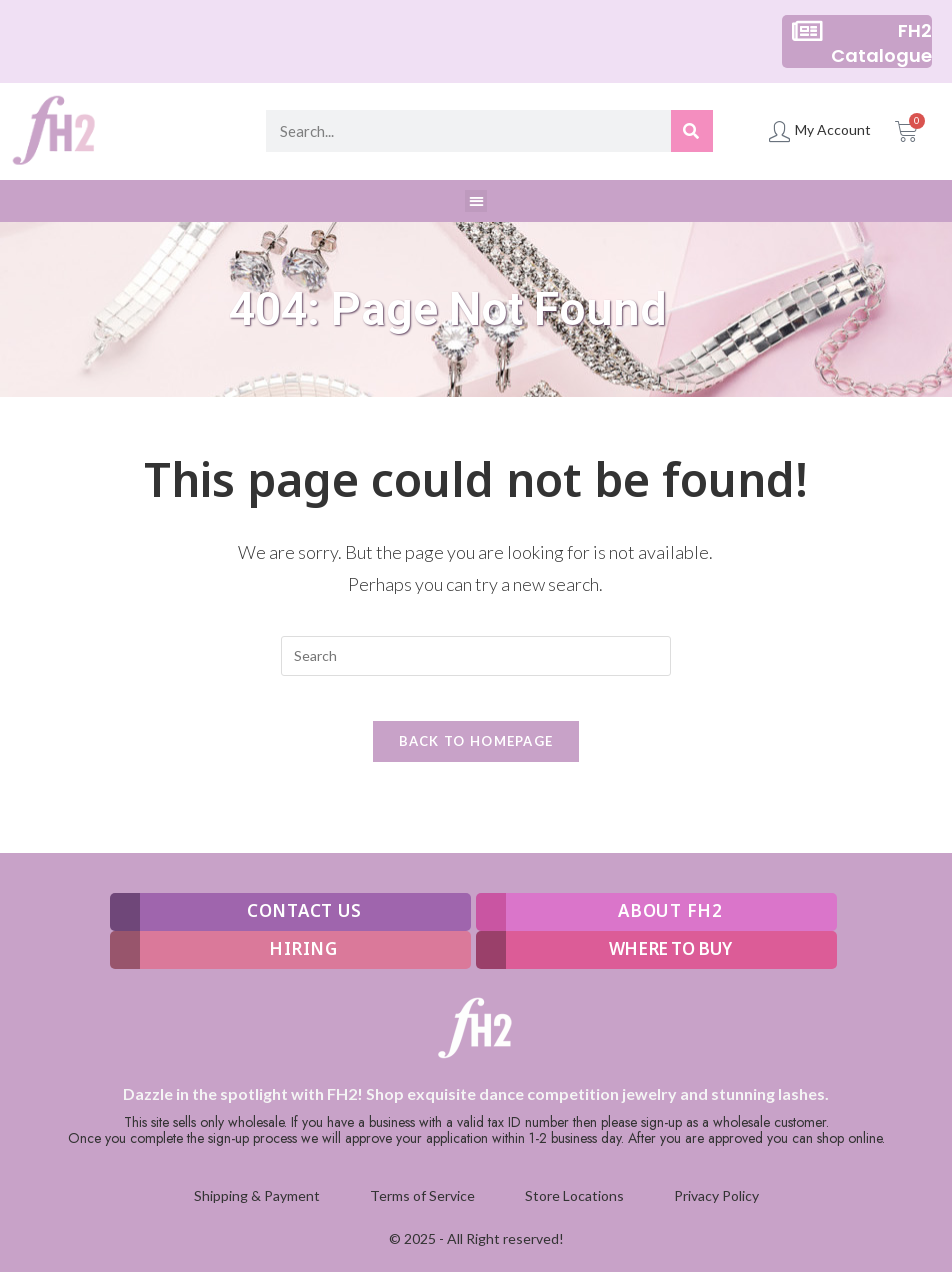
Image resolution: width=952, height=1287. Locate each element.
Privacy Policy (716, 1211)
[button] (476, 201)
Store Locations (574, 1211)
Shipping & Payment (257, 1211)
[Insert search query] (476, 656)
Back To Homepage (476, 757)
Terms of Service (422, 1211)
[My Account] (779, 131)
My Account (833, 129)
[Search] (692, 131)
